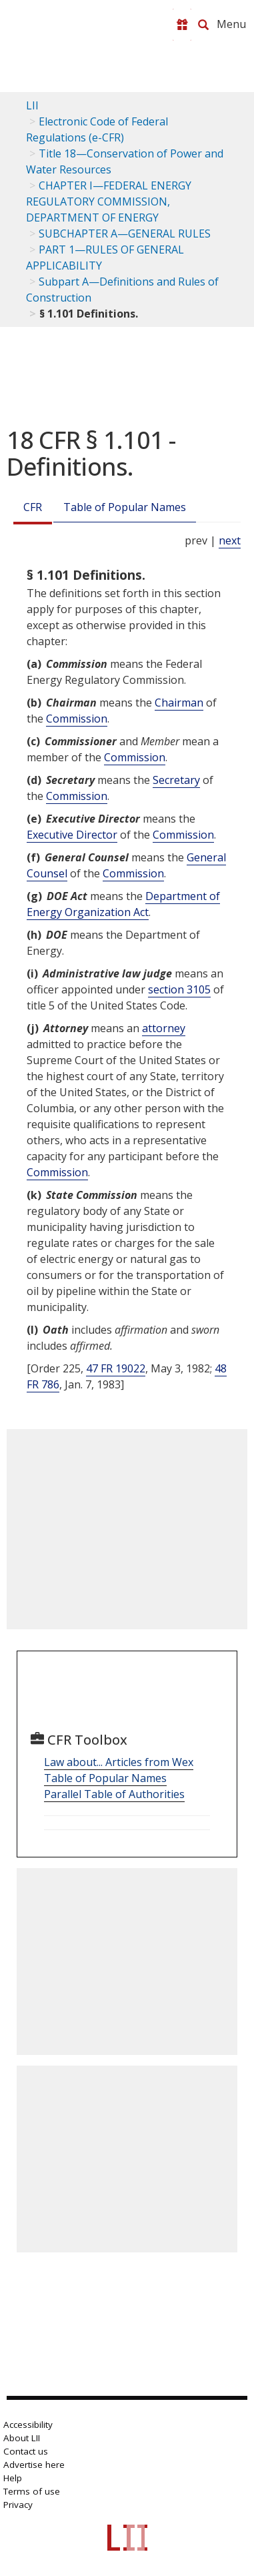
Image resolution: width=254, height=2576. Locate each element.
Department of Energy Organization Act (123, 904)
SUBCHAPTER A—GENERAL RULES (125, 233)
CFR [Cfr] (32, 507)
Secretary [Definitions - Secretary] (176, 780)
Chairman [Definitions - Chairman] (179, 702)
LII (32, 105)
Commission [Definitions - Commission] (76, 718)
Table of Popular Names (124, 507)
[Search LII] (203, 25)
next (230, 540)
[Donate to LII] (182, 25)
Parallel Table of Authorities (114, 1794)
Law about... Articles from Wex (118, 1762)
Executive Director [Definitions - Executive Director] (72, 834)
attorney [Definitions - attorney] (163, 1028)
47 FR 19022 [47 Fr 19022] (115, 1368)
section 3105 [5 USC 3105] (179, 989)
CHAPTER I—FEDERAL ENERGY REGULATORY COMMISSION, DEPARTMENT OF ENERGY (108, 201)
